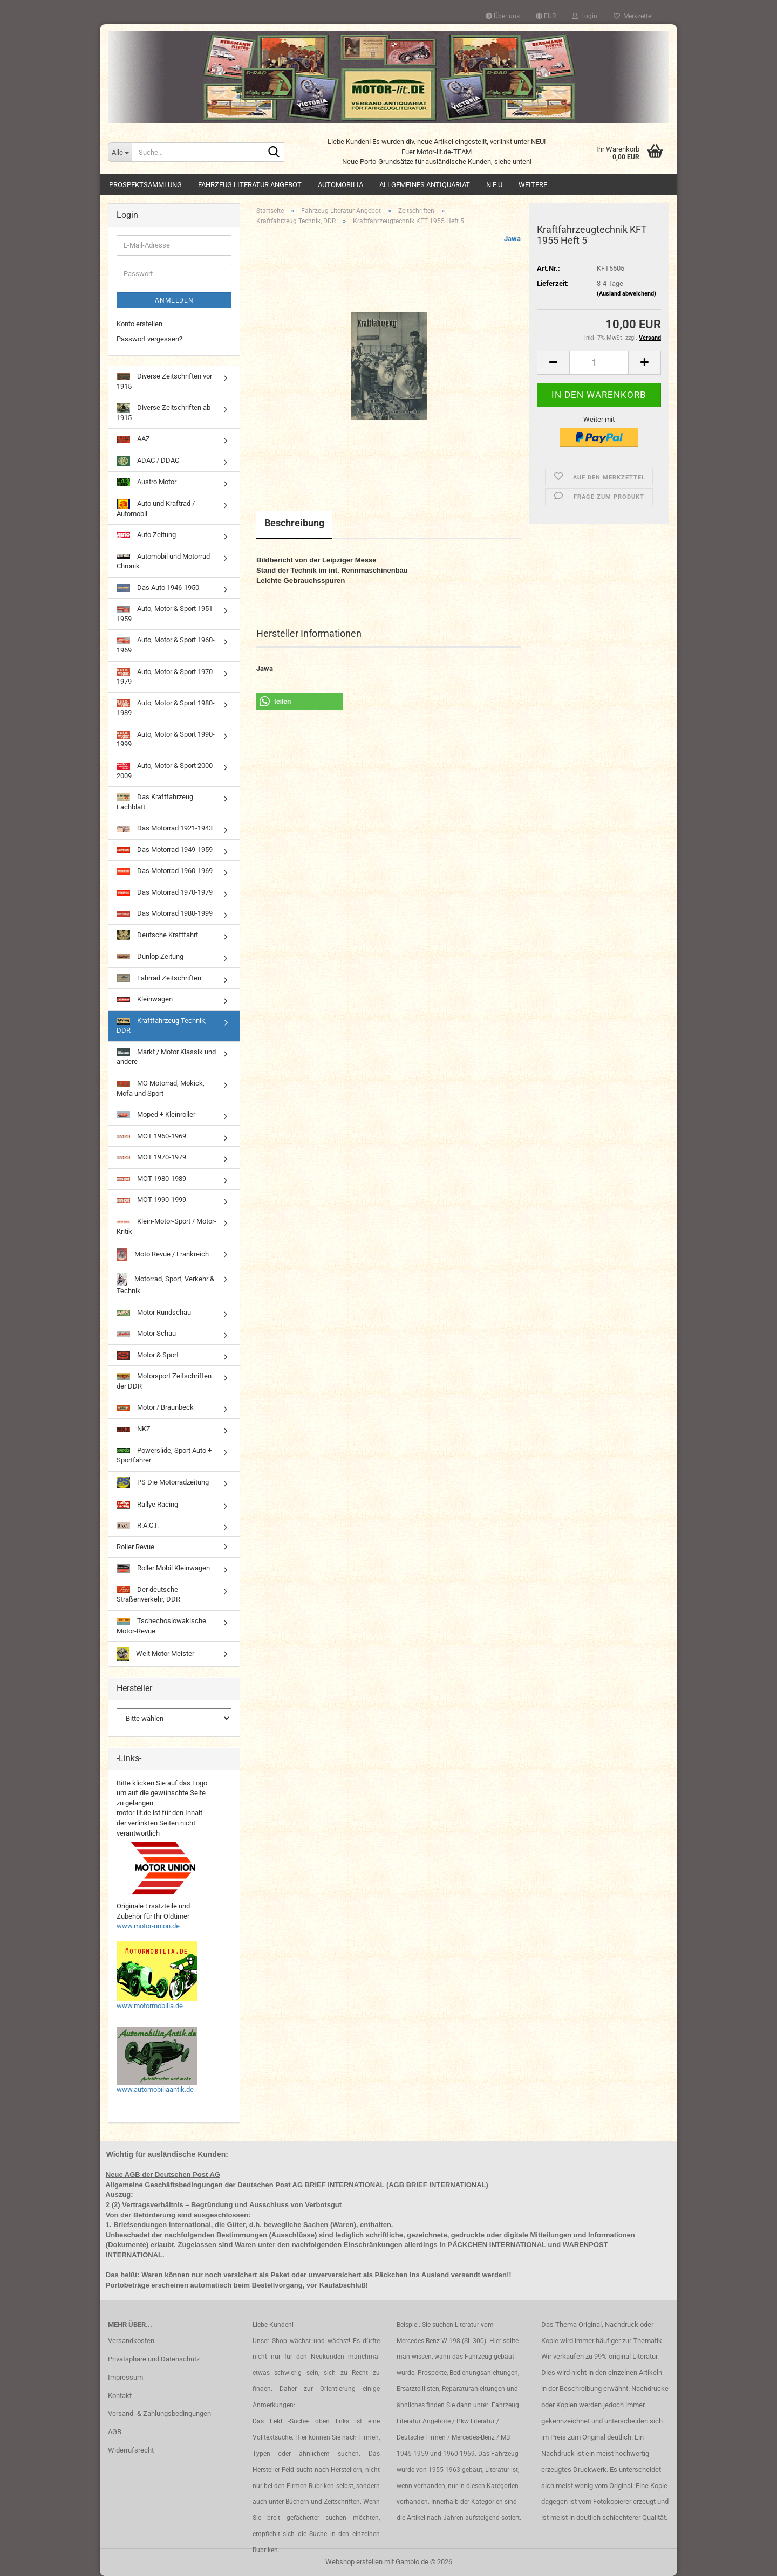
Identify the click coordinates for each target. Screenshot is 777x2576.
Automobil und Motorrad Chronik (163, 561)
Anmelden (174, 300)
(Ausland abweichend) (626, 293)
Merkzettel (633, 16)
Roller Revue (135, 1547)
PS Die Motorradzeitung (163, 1482)
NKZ (134, 1429)
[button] (546, 16)
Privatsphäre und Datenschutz (154, 2359)
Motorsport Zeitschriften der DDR (164, 1381)
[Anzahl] (599, 363)
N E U (494, 185)
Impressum (125, 2377)
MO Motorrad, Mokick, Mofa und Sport (161, 1088)
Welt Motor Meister (155, 1654)
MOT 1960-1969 (151, 1136)
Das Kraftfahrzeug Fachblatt (155, 802)
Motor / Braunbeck (155, 1407)
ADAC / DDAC (148, 461)
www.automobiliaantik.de (155, 2089)
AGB (114, 2432)
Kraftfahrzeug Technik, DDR (162, 1025)
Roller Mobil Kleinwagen (163, 1568)
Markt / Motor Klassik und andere (166, 1057)
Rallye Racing (147, 1504)
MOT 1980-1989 (151, 1178)
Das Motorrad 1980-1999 (165, 913)
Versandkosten (131, 2341)
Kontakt (120, 2396)
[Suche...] (120, 152)
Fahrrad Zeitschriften (159, 978)
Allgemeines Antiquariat (424, 185)
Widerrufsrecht (131, 2450)
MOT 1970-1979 (151, 1157)
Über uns (503, 16)
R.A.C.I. (138, 1525)
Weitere (533, 185)
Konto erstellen (139, 324)
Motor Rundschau (154, 1312)
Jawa (512, 239)
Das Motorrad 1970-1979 (165, 892)
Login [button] (584, 16)
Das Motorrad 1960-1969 (165, 871)
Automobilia (340, 185)
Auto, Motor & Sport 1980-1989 (166, 708)
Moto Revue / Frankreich (163, 1254)
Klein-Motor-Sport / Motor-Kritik (166, 1226)
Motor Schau (146, 1333)
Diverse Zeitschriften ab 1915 (163, 412)
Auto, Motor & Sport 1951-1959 (166, 613)
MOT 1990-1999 (151, 1200)
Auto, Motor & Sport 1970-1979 (166, 677)
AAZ (133, 439)
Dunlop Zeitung (150, 956)
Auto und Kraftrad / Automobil (156, 508)
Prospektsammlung (145, 185)
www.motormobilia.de (150, 2006)
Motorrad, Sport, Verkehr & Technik (165, 1284)
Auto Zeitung (146, 535)
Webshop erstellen (354, 2562)
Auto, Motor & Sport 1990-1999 (166, 739)
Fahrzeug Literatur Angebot (250, 185)
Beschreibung (294, 522)
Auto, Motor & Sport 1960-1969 (166, 645)
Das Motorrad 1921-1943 (165, 828)
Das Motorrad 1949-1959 (165, 850)
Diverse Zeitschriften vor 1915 (164, 381)
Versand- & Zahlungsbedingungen (159, 2413)
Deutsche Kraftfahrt (157, 935)
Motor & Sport (148, 1355)
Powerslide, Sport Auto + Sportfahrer (164, 1455)
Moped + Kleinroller (156, 1114)
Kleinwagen (145, 999)
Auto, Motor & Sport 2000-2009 (166, 770)
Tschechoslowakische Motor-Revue (161, 1626)
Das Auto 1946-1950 (158, 587)
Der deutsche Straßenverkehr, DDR (148, 1594)
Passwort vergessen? (149, 339)
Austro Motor (146, 482)
